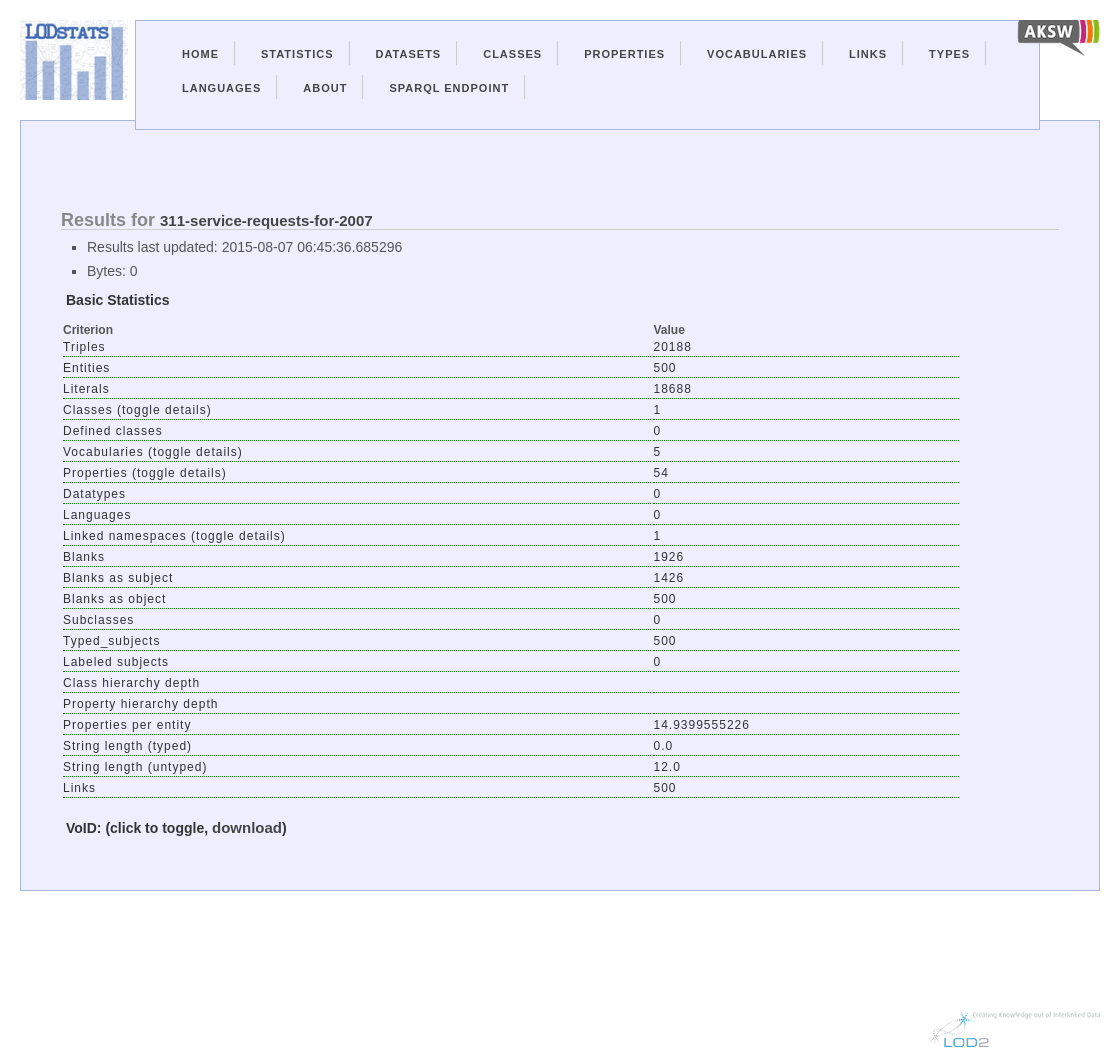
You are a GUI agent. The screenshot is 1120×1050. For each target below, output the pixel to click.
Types (949, 54)
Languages (221, 88)
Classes (512, 54)
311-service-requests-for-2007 (266, 220)
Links (868, 54)
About (325, 88)
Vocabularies (757, 54)
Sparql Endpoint (449, 88)
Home (200, 54)
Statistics (297, 54)
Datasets (409, 54)
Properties (624, 54)
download (247, 827)
